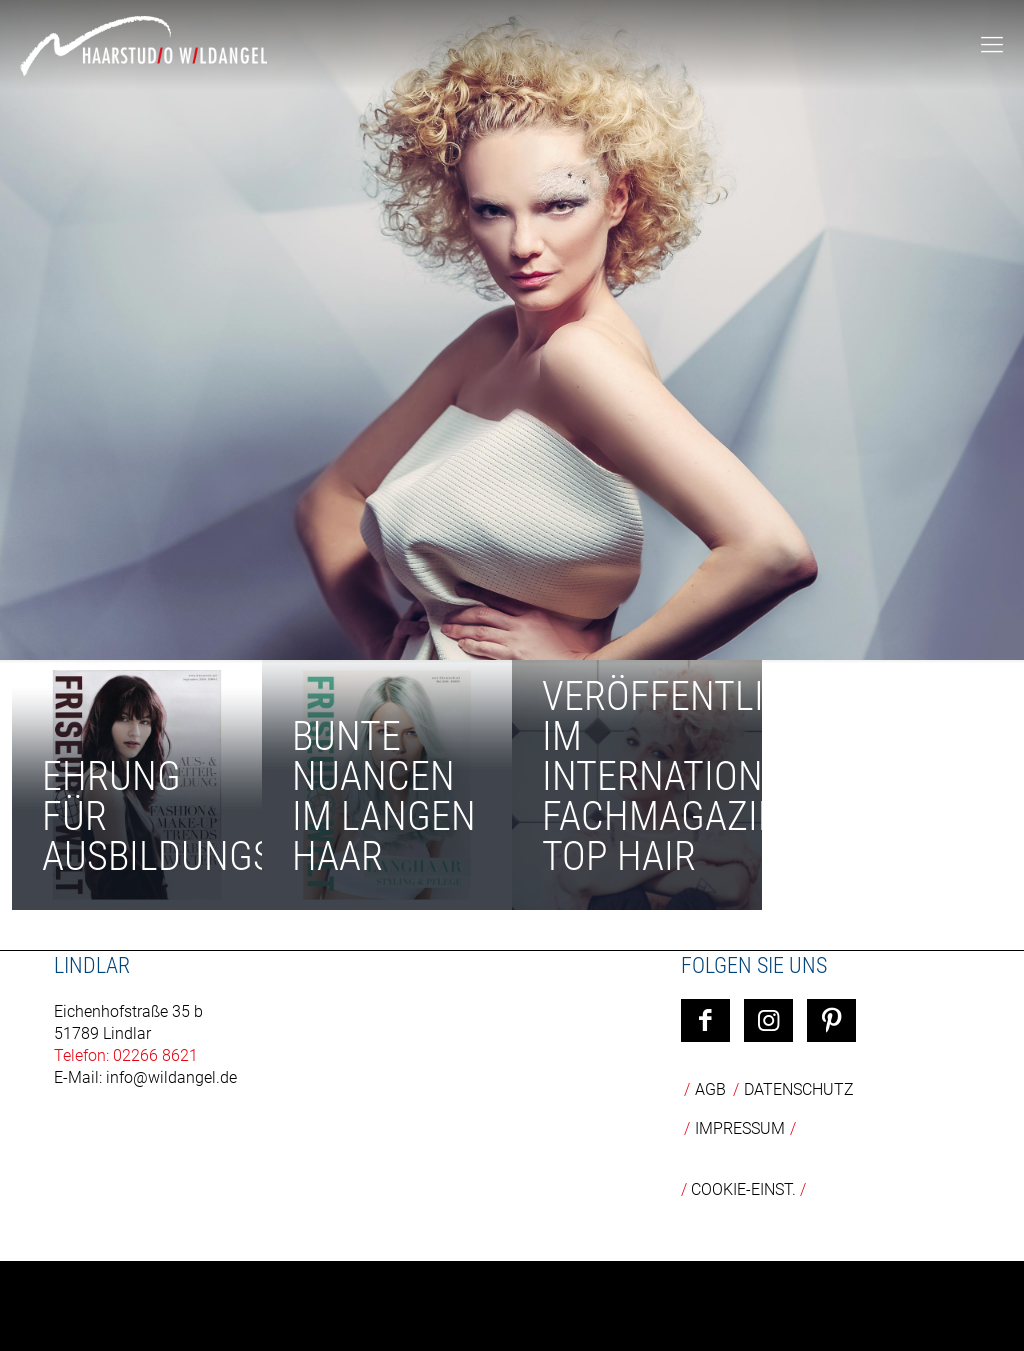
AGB (710, 1089)
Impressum (740, 1128)
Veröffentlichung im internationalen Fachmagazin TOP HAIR (713, 776)
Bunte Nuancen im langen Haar (384, 796)
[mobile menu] (992, 45)
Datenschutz (799, 1089)
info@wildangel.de (171, 1077)
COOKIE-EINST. (743, 1189)
